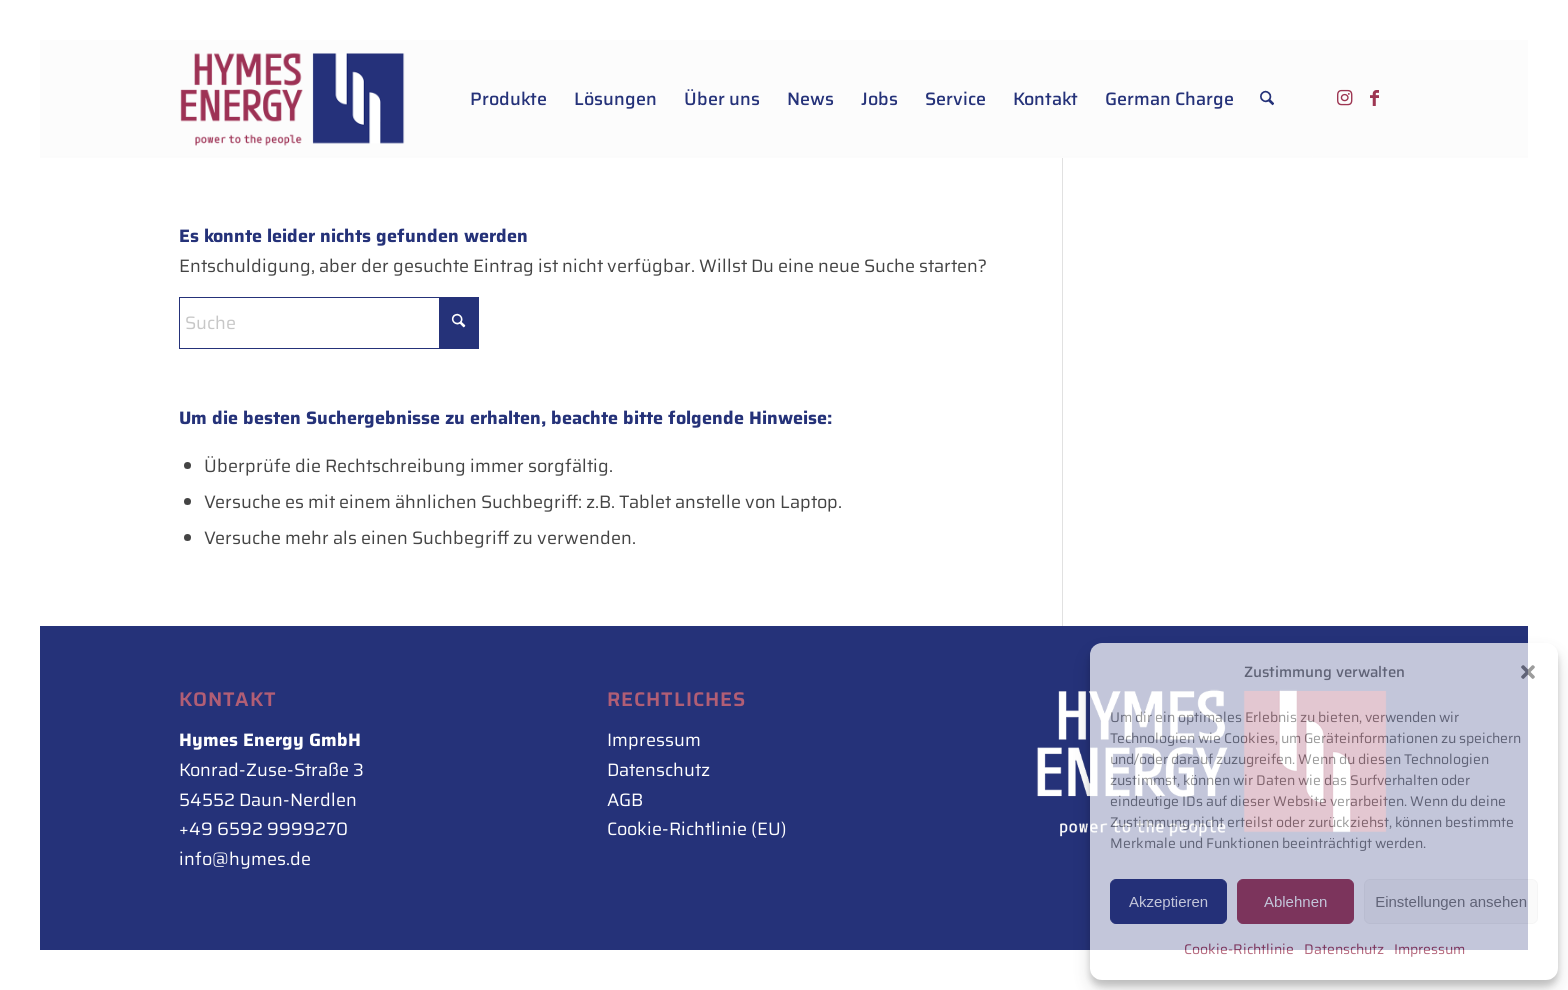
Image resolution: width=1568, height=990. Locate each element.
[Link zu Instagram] (1344, 98)
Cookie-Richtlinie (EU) (697, 829)
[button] (1528, 672)
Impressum (1429, 949)
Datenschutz (1344, 949)
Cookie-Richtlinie (1239, 949)
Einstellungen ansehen (1451, 901)
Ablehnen (1295, 901)
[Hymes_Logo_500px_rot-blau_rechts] (292, 99)
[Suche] (1267, 99)
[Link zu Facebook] (1374, 98)
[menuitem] (508, 99)
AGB (625, 800)
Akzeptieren (1168, 901)
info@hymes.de (245, 859)
